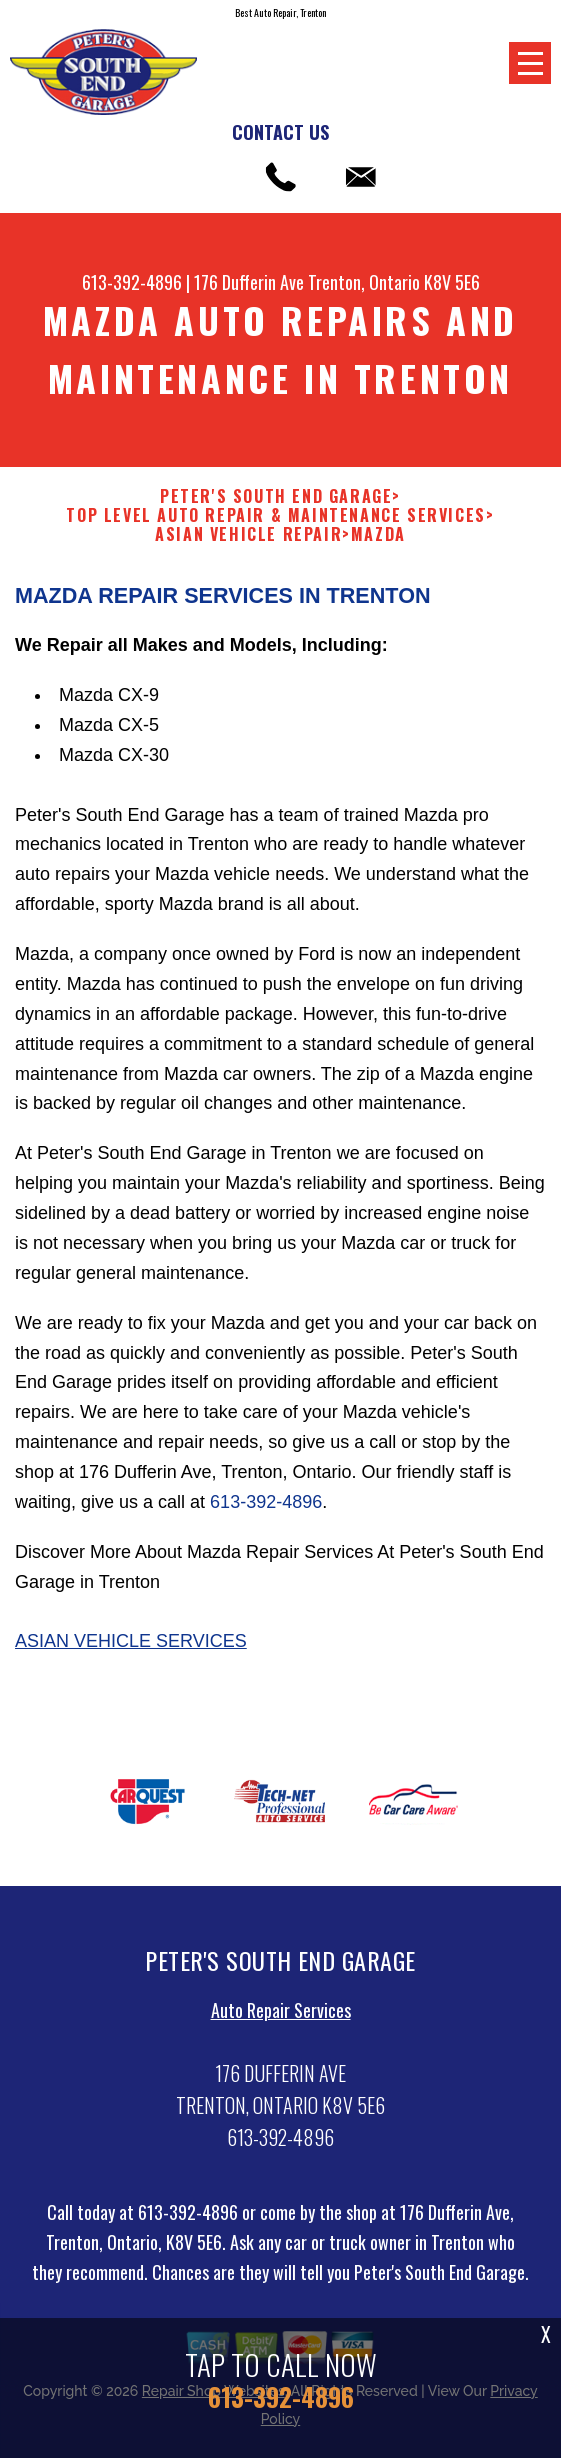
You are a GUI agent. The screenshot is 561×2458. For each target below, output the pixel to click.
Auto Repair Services (281, 2020)
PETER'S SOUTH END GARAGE (276, 496)
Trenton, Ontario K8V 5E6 (394, 282)
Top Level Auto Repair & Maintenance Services (275, 515)
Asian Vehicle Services (131, 1651)
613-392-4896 (132, 282)
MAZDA (378, 534)
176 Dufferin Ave (249, 282)
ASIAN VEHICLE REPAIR (248, 534)
